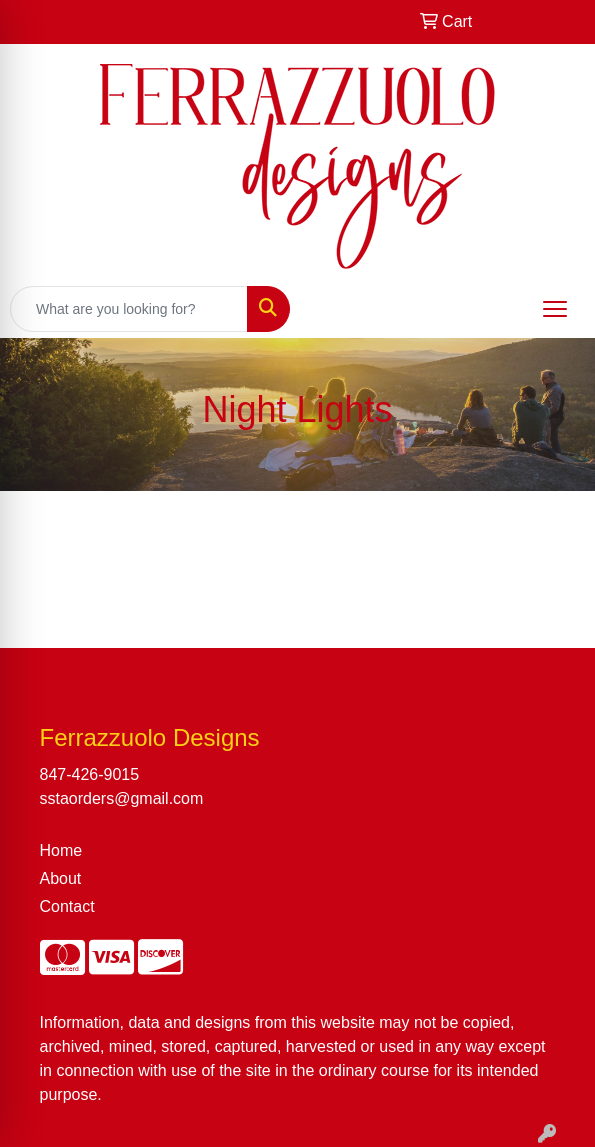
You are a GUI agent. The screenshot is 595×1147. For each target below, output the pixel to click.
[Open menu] (555, 309)
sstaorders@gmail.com (122, 798)
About (61, 878)
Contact (67, 906)
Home (61, 850)
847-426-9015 (90, 774)
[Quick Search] (129, 309)
